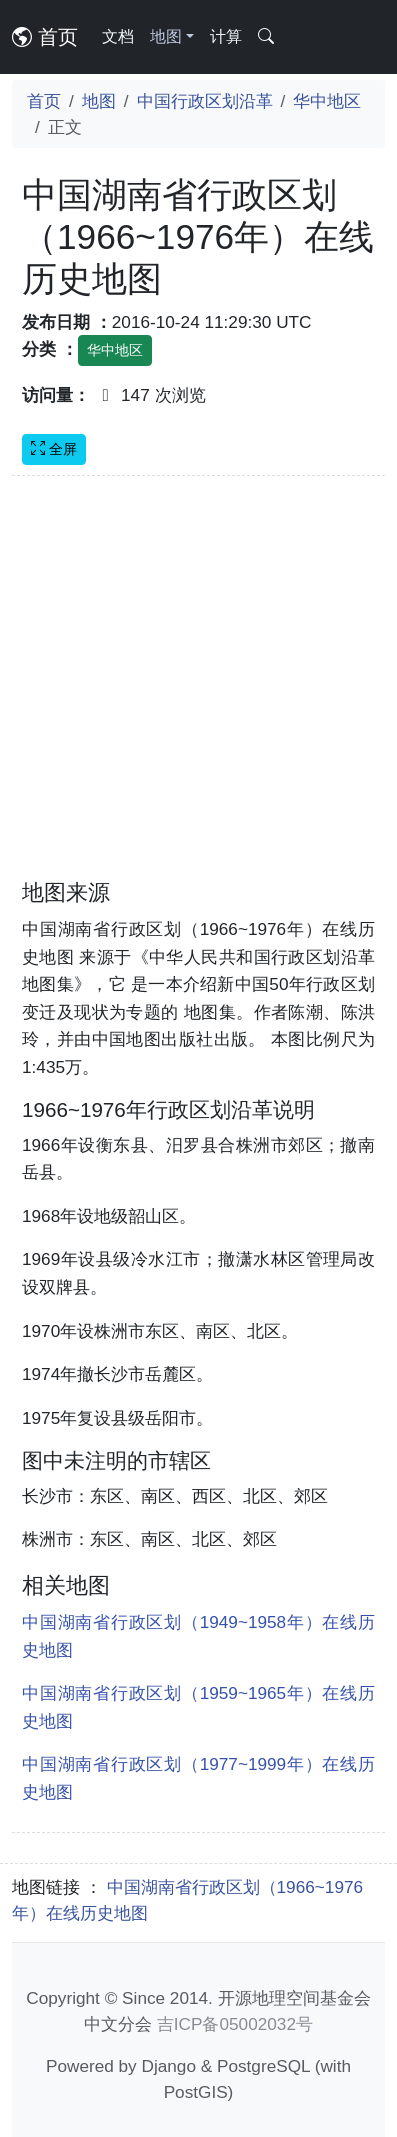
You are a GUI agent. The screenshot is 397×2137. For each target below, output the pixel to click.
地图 (99, 101)
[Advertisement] (187, 689)
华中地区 (327, 101)
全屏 (54, 449)
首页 (45, 37)
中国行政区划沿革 (205, 101)
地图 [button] (166, 36)
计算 (226, 36)
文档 (118, 36)
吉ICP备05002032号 (235, 2024)
